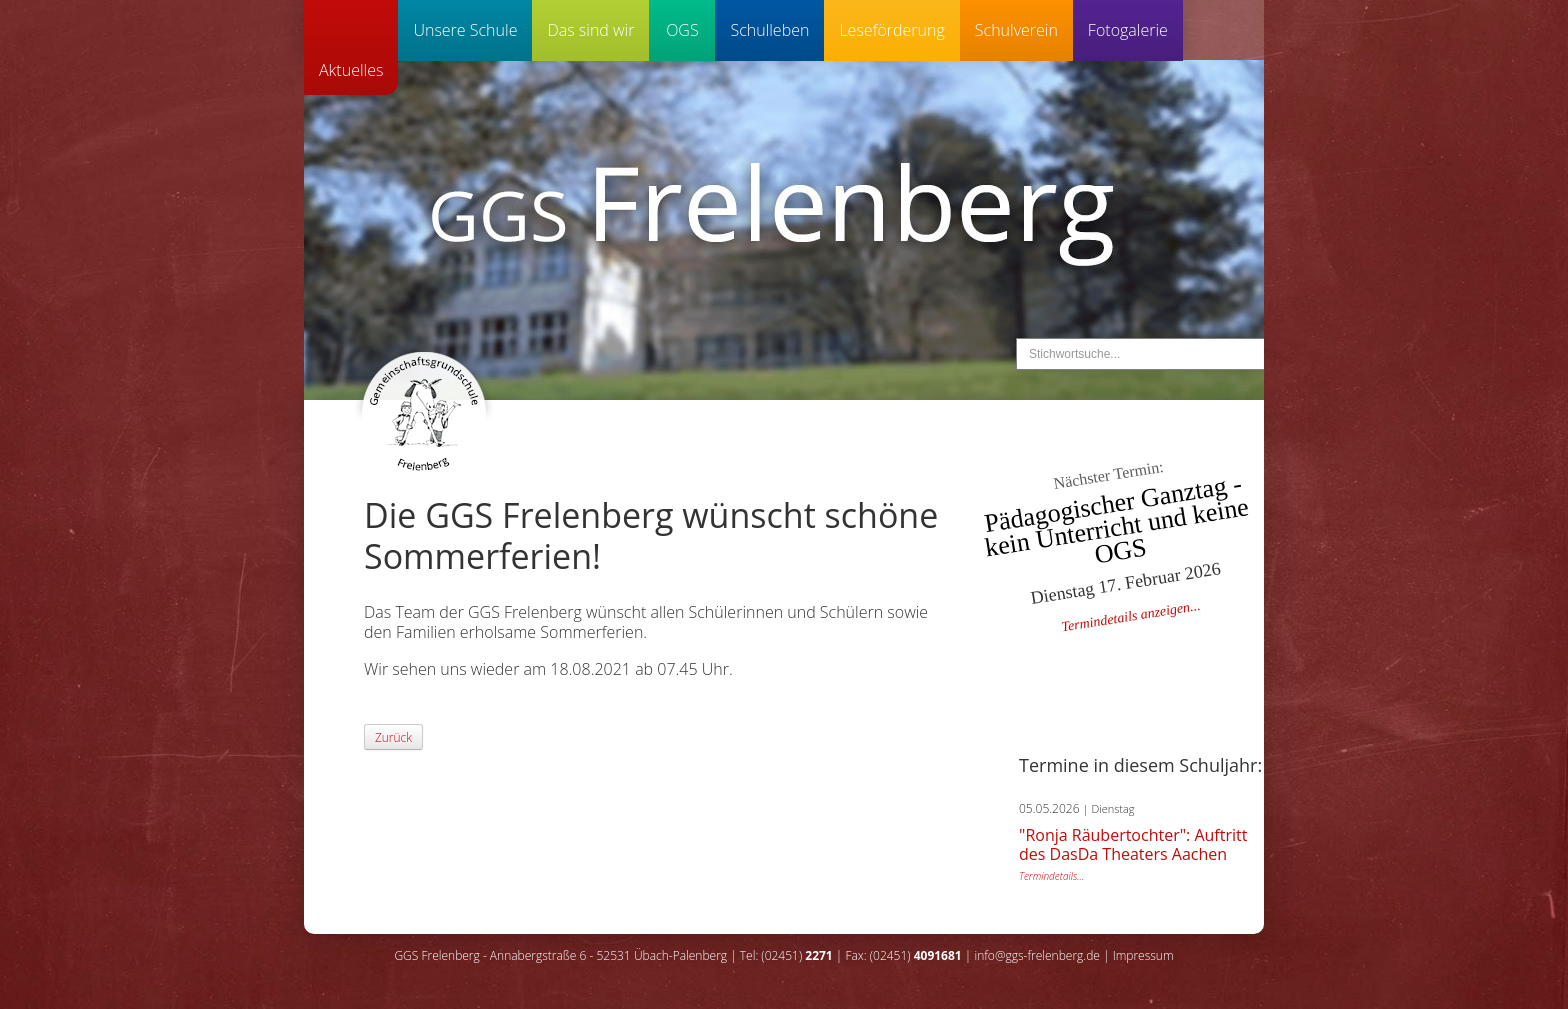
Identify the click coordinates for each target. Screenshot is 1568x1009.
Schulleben (769, 30)
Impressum (1143, 955)
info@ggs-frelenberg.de (1036, 955)
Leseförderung (891, 30)
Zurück (393, 737)
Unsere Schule (465, 30)
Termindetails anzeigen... (1130, 616)
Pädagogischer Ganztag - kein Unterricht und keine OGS (1116, 520)
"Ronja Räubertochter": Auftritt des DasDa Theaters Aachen (1133, 844)
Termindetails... (1051, 876)
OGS (682, 30)
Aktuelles (351, 70)
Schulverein (1016, 30)
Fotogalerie (1128, 30)
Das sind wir (590, 30)
